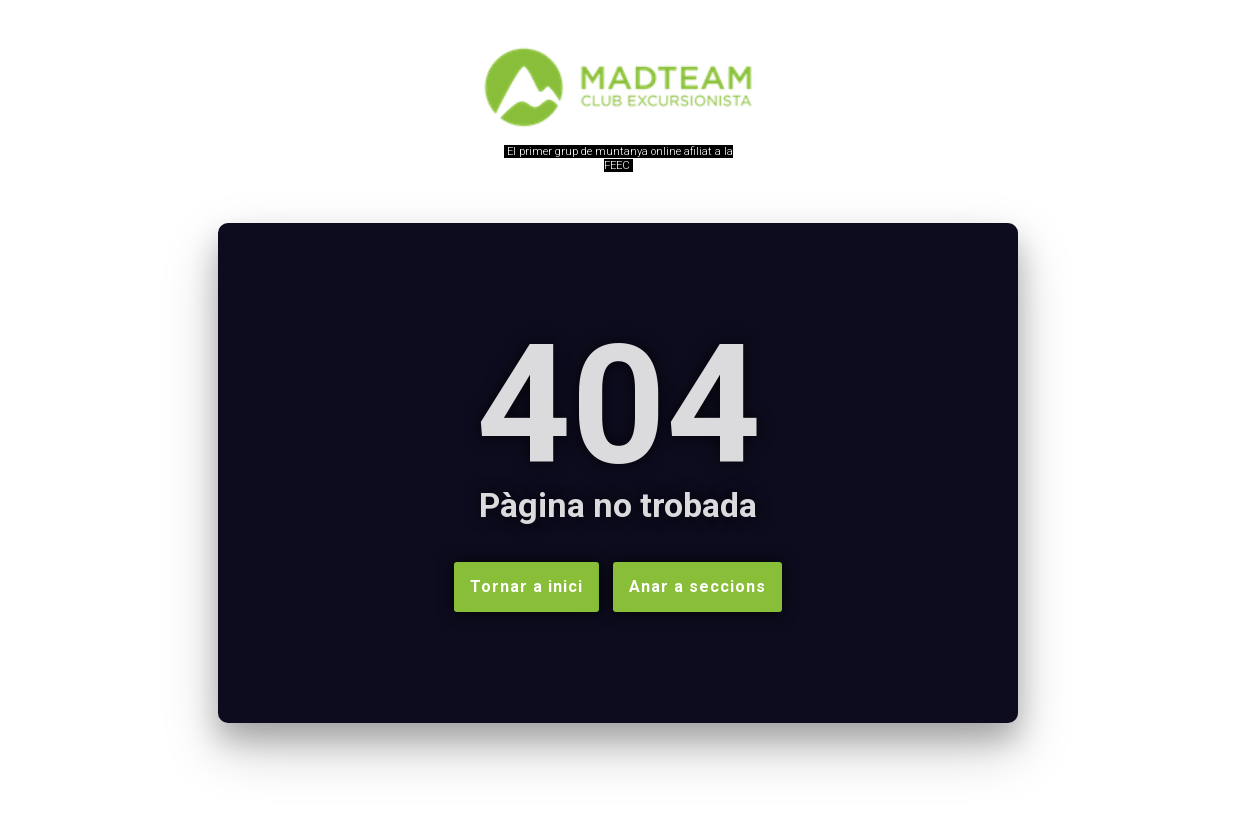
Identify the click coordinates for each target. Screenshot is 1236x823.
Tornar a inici (526, 586)
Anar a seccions (697, 586)
